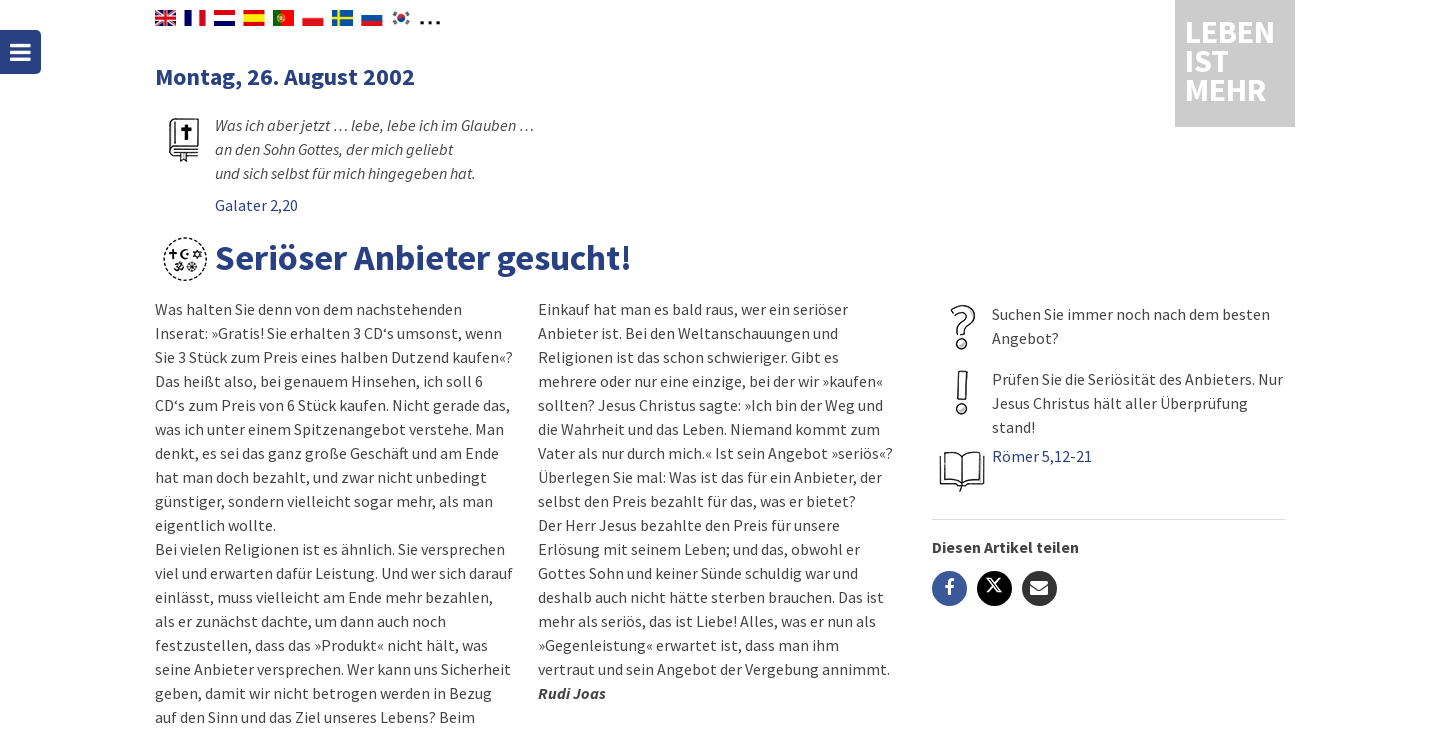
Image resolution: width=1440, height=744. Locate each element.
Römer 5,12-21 (1042, 456)
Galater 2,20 (256, 205)
